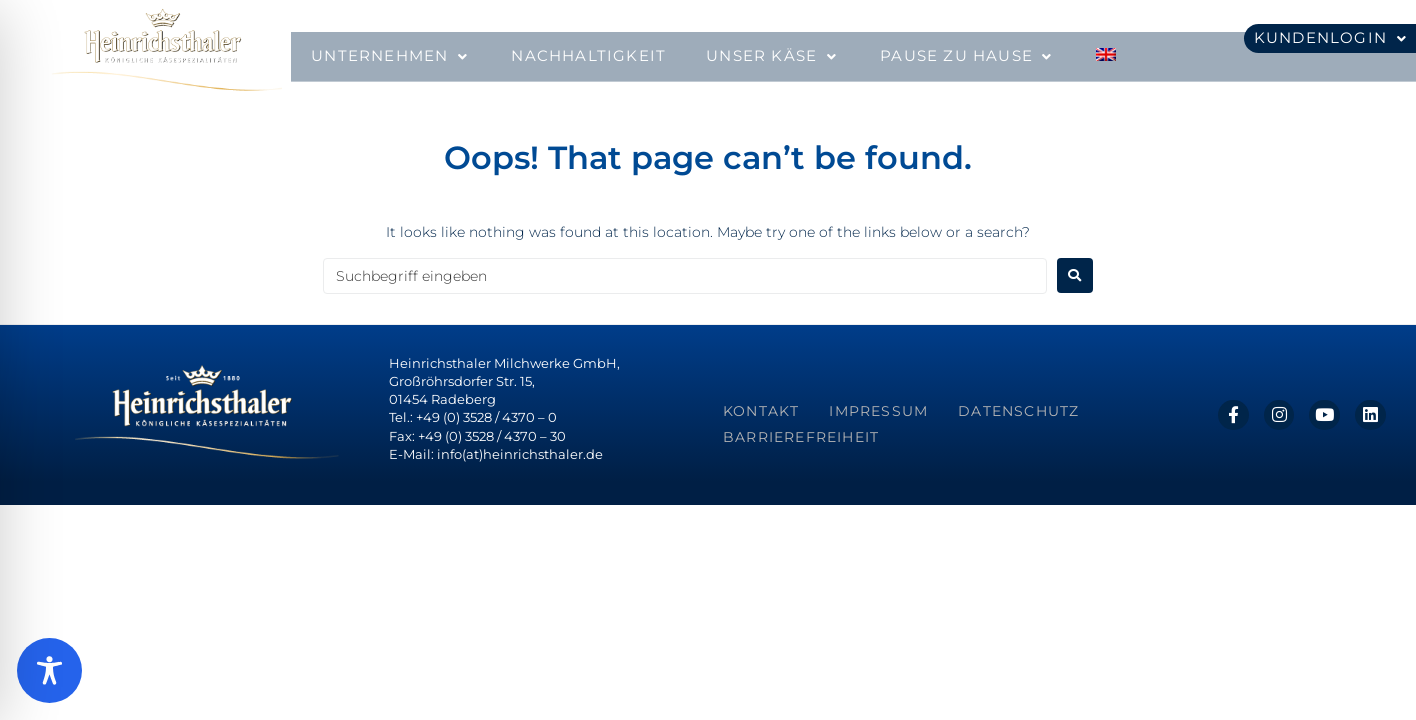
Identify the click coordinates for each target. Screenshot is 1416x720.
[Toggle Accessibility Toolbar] (49, 670)
